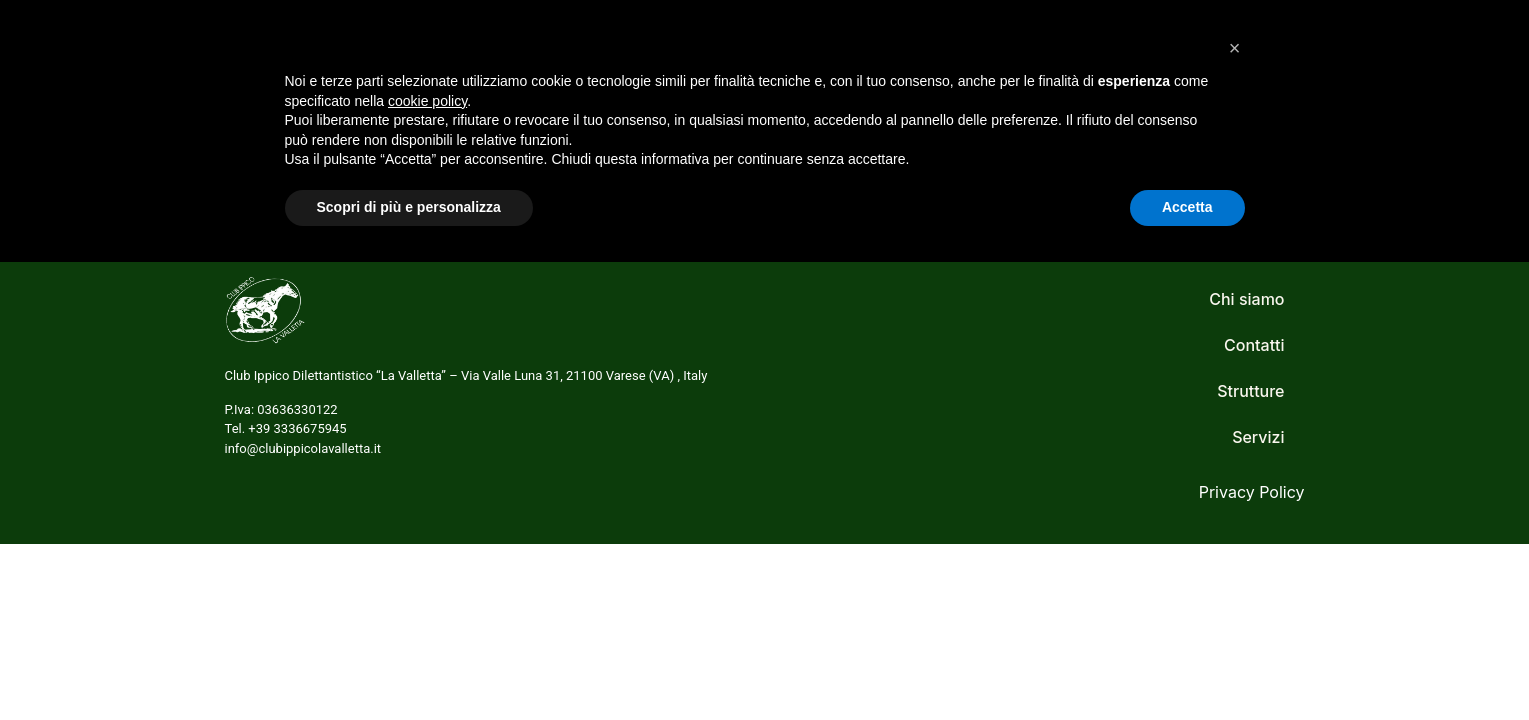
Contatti (1220, 63)
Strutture (1114, 63)
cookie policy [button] (427, 559)
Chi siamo (906, 63)
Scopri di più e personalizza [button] (409, 665)
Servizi (1012, 63)
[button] (1235, 506)
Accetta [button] (1187, 665)
